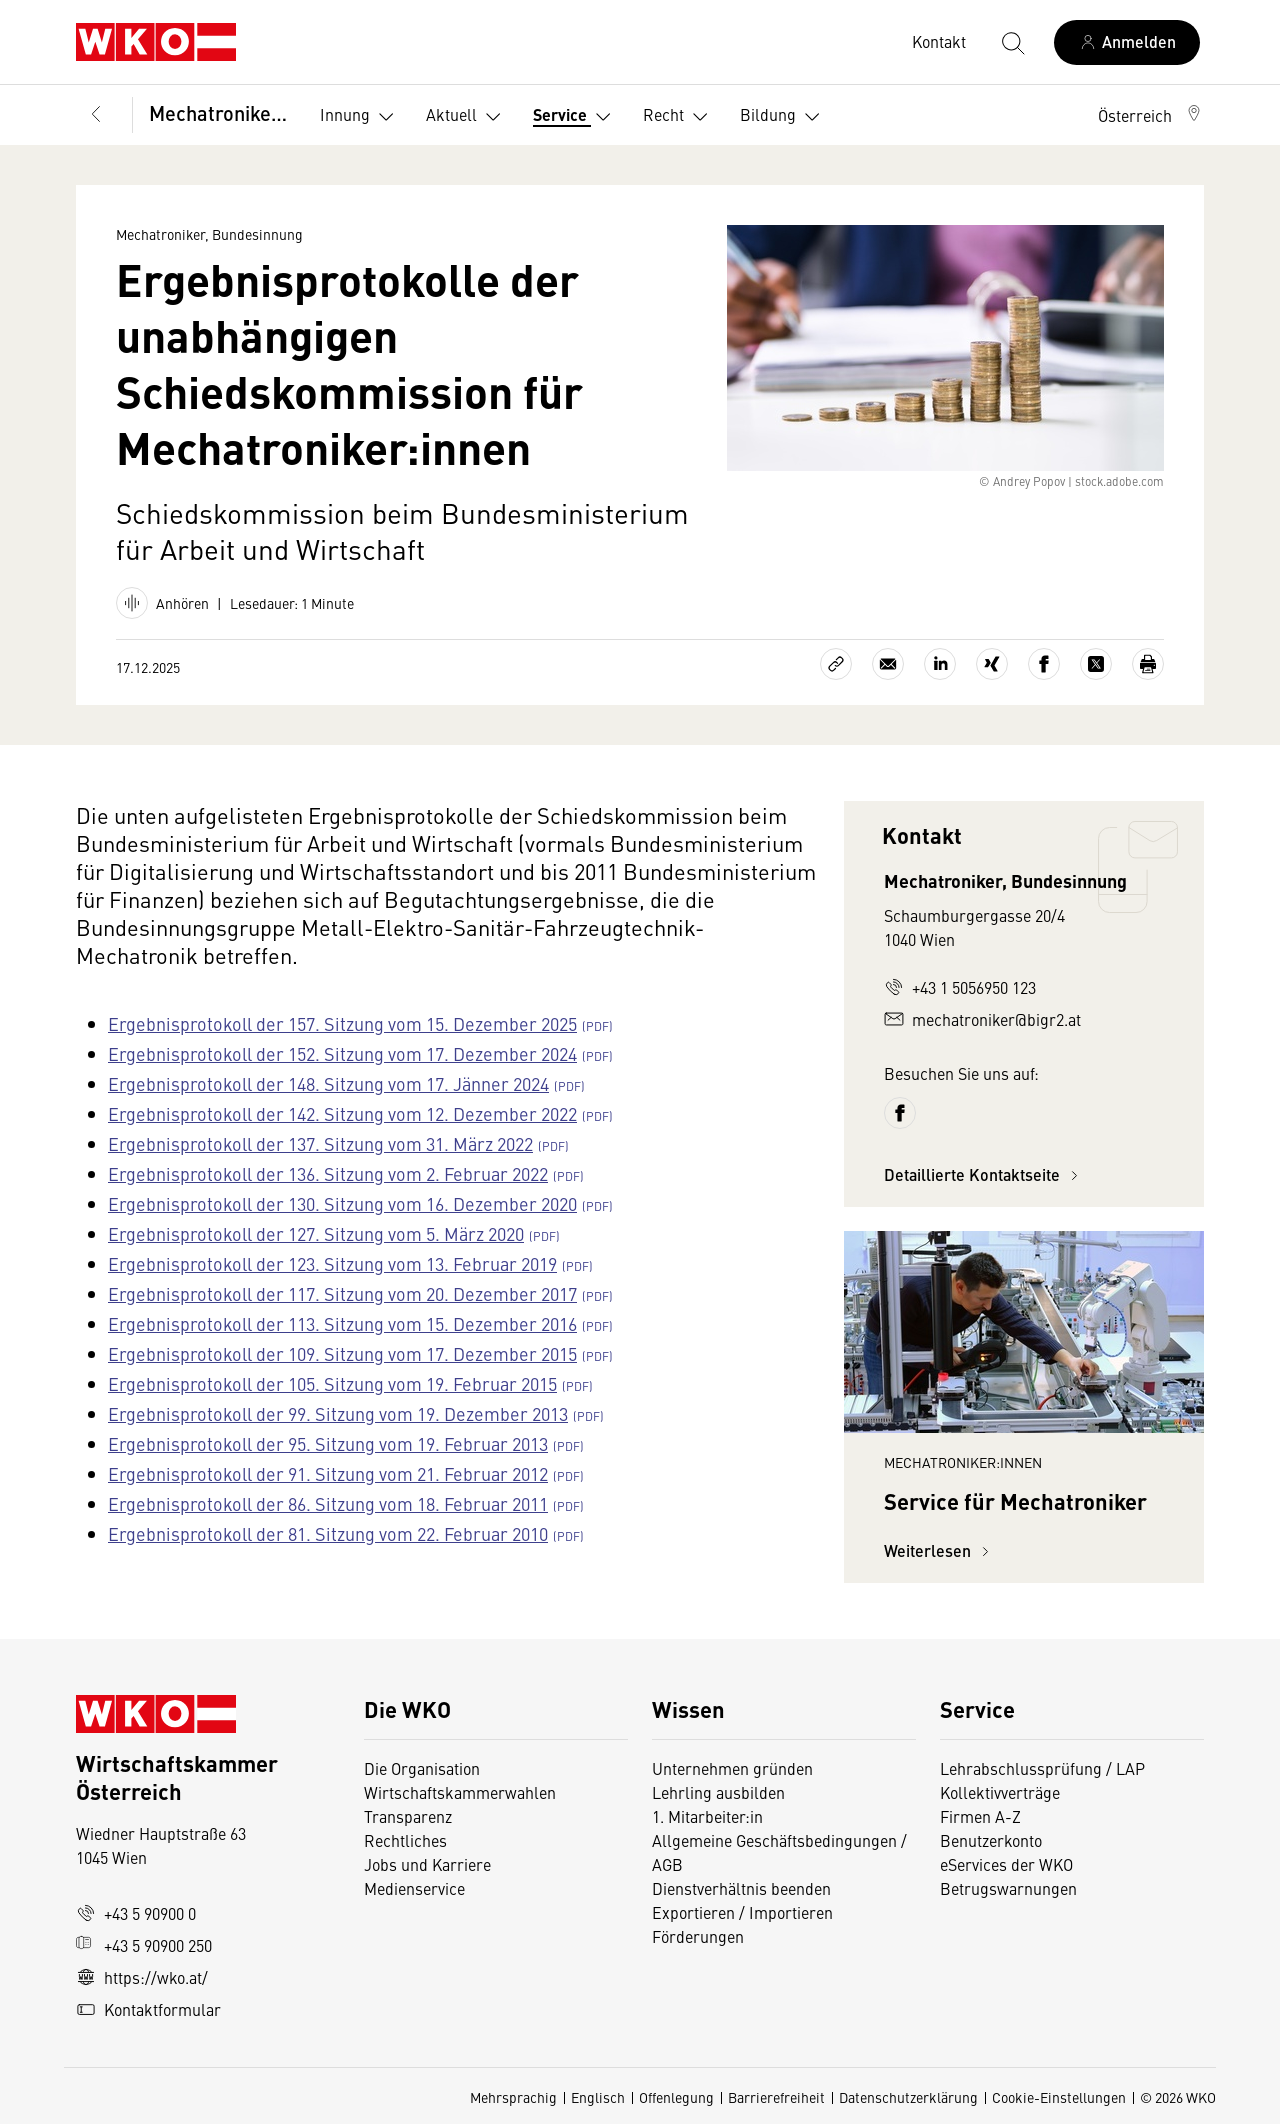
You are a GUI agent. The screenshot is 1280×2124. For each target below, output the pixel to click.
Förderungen (698, 1936)
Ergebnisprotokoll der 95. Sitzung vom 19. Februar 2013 (328, 1443)
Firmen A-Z (980, 1816)
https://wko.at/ (142, 1977)
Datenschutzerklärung (908, 2097)
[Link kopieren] (836, 664)
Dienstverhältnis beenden (741, 1888)
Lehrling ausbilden (718, 1792)
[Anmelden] (1127, 42)
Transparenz (408, 1816)
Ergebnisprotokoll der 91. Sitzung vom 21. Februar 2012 (328, 1473)
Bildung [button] (784, 117)
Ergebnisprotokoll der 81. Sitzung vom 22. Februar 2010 (328, 1533)
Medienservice (414, 1888)
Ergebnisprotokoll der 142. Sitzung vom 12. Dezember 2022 (342, 1113)
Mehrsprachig (513, 2097)
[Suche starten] (1012, 42)
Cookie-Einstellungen (1059, 2097)
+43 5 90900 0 (136, 1913)
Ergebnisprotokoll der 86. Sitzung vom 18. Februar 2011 (328, 1503)
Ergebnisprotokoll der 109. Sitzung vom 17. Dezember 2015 (342, 1353)
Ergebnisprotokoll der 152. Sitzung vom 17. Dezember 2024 (342, 1053)
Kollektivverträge (1000, 1792)
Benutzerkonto (991, 1840)
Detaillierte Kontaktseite (984, 1174)
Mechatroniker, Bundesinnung (220, 112)
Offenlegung (676, 2097)
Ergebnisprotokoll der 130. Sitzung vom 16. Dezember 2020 (342, 1203)
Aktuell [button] (467, 117)
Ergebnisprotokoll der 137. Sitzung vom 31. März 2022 (320, 1143)
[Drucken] (1148, 664)
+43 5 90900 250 (144, 1945)
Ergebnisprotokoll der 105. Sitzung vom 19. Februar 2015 (332, 1383)
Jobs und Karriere (427, 1864)
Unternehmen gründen (732, 1768)
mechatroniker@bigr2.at (982, 1019)
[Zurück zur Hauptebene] (96, 115)
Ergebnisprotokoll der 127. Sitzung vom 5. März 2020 (316, 1233)
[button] (1151, 115)
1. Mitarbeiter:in (707, 1816)
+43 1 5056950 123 (960, 987)
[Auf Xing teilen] (992, 664)
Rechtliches (405, 1840)
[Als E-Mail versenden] (888, 664)
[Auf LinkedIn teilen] (940, 664)
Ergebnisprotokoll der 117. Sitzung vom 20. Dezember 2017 (342, 1293)
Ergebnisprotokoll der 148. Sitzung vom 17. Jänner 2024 (328, 1083)
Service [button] (576, 117)
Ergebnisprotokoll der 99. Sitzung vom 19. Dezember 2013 (338, 1413)
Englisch (598, 2097)
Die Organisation (422, 1768)
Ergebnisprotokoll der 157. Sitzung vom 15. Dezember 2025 (342, 1023)
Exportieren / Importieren (742, 1912)
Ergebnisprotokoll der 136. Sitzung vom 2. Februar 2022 (328, 1173)
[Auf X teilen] (1096, 664)
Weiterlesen (939, 1550)
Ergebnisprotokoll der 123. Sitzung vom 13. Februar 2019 (332, 1263)
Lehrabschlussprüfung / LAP (1042, 1768)
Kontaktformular (148, 2009)
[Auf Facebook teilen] (1044, 664)
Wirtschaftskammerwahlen (460, 1792)
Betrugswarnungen (1010, 1888)
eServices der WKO (1006, 1864)
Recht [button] (679, 117)
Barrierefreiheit (776, 2097)
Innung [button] (361, 117)
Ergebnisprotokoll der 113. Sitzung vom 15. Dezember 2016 (342, 1323)
